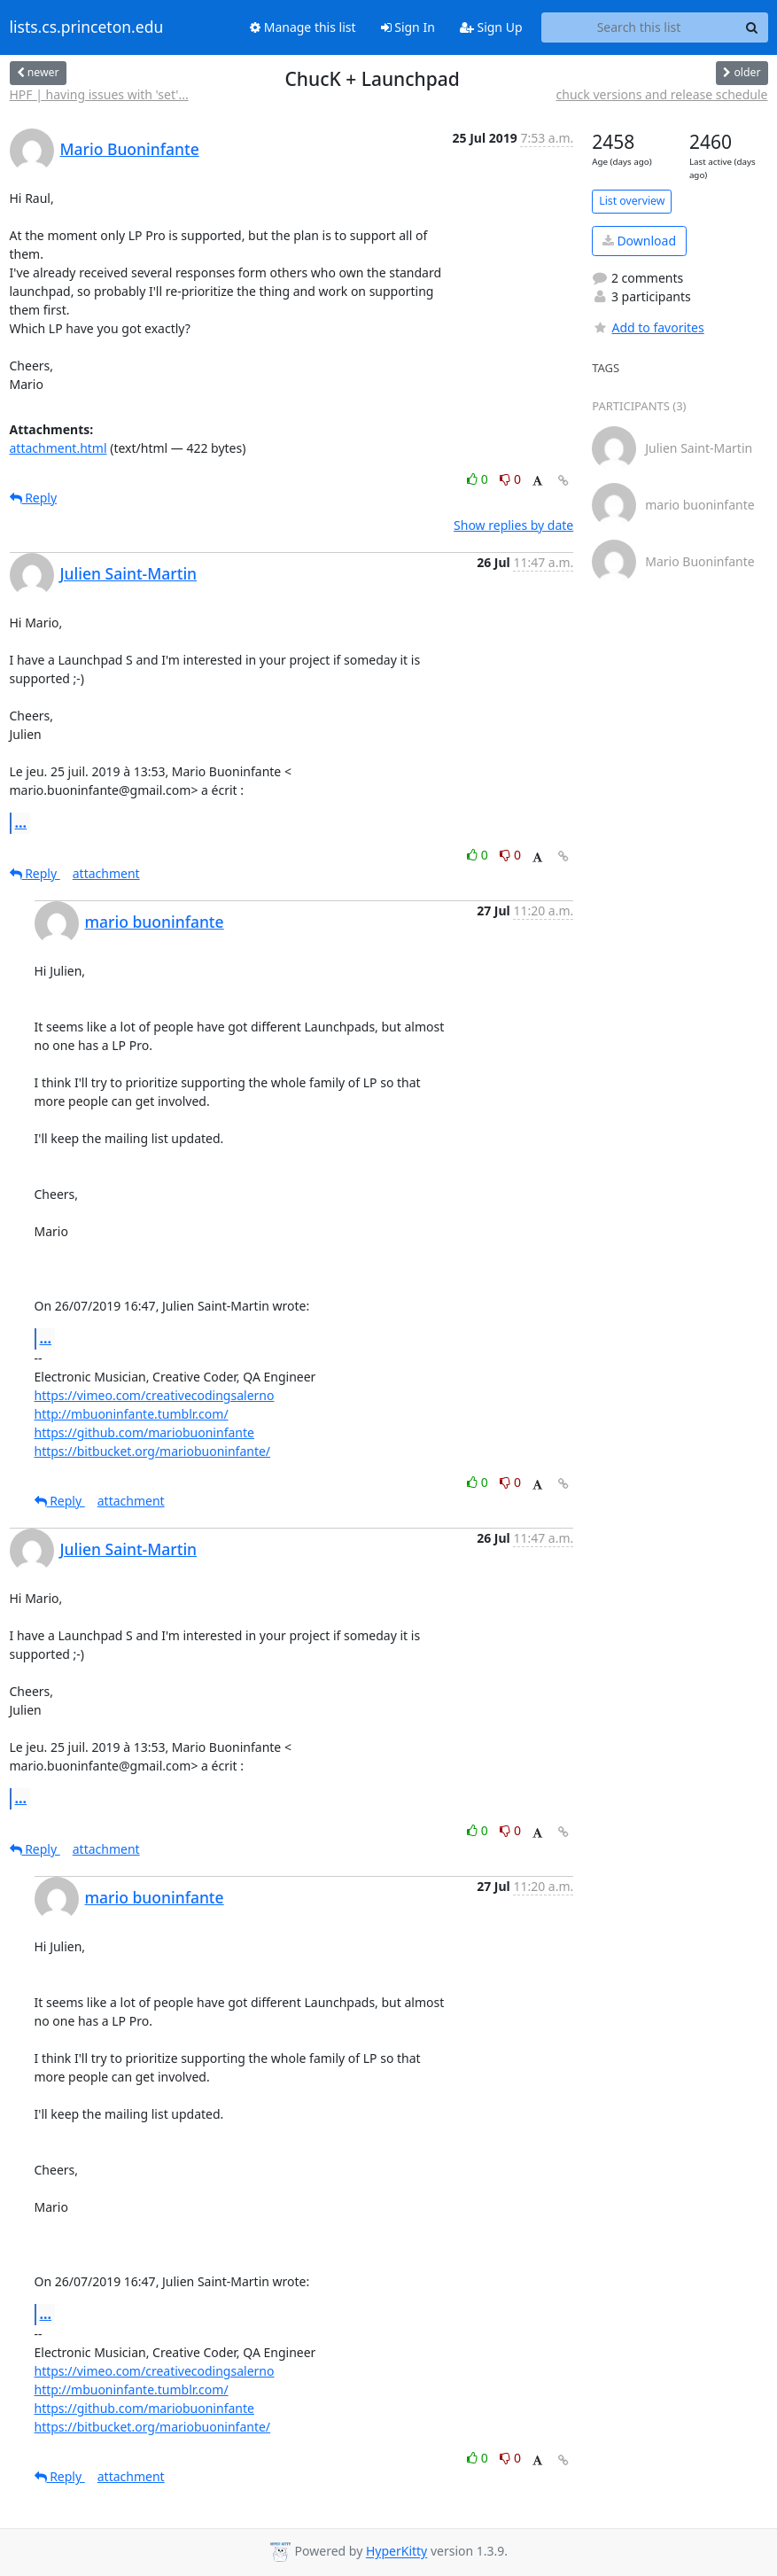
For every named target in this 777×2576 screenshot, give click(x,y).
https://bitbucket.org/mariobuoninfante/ (153, 1451)
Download (639, 240)
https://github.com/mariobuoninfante (144, 1432)
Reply (34, 497)
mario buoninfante (154, 921)
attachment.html (58, 448)
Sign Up (491, 27)
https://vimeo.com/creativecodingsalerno (155, 1395)
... (21, 822)
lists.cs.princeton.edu (87, 27)
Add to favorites (647, 327)
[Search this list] (639, 27)
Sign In (408, 27)
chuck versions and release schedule (662, 94)
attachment (106, 873)
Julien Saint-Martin (129, 573)
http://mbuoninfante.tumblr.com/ (132, 1413)
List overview (631, 200)
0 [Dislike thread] (510, 479)
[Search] (752, 27)
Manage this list (303, 27)
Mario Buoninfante (129, 149)
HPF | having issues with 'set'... (99, 94)
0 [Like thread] (479, 479)
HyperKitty (396, 2551)
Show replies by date (513, 525)
